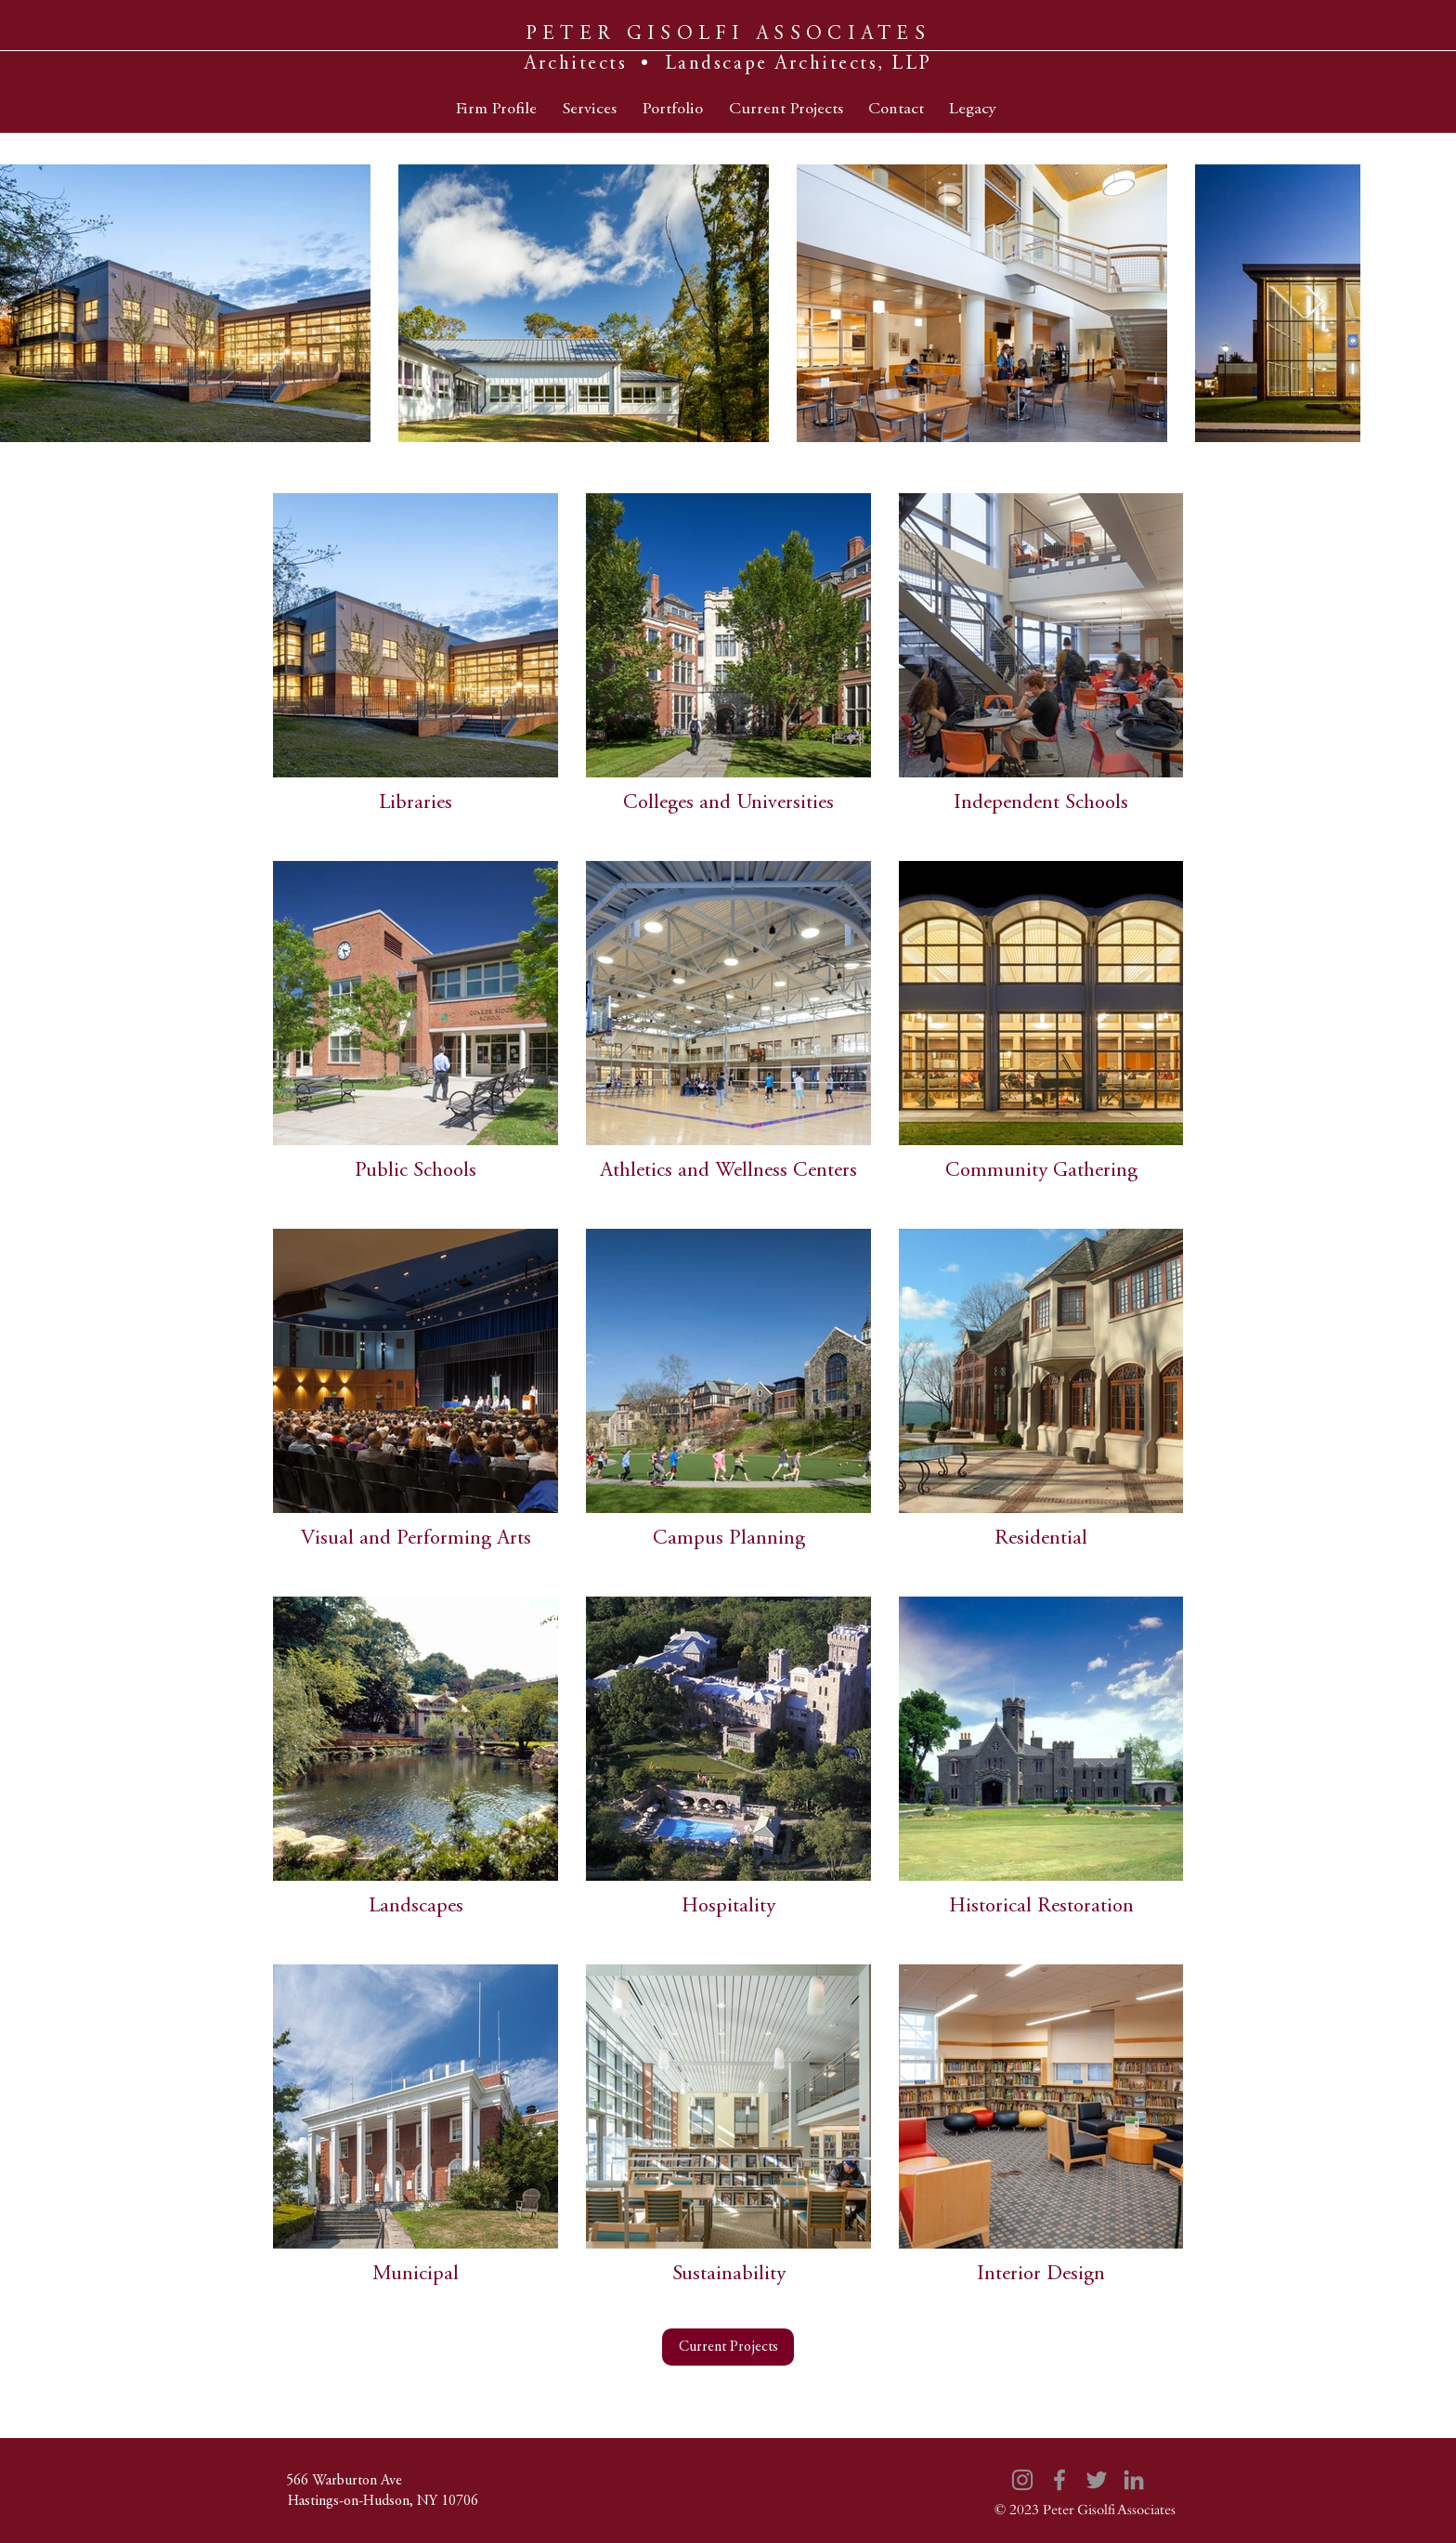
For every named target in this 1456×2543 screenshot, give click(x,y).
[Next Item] (1314, 303)
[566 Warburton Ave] (344, 2480)
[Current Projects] (728, 2347)
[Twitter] (1097, 2480)
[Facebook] (1059, 2480)
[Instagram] (1022, 2480)
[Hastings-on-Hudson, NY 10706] (383, 2501)
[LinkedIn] (1134, 2480)
